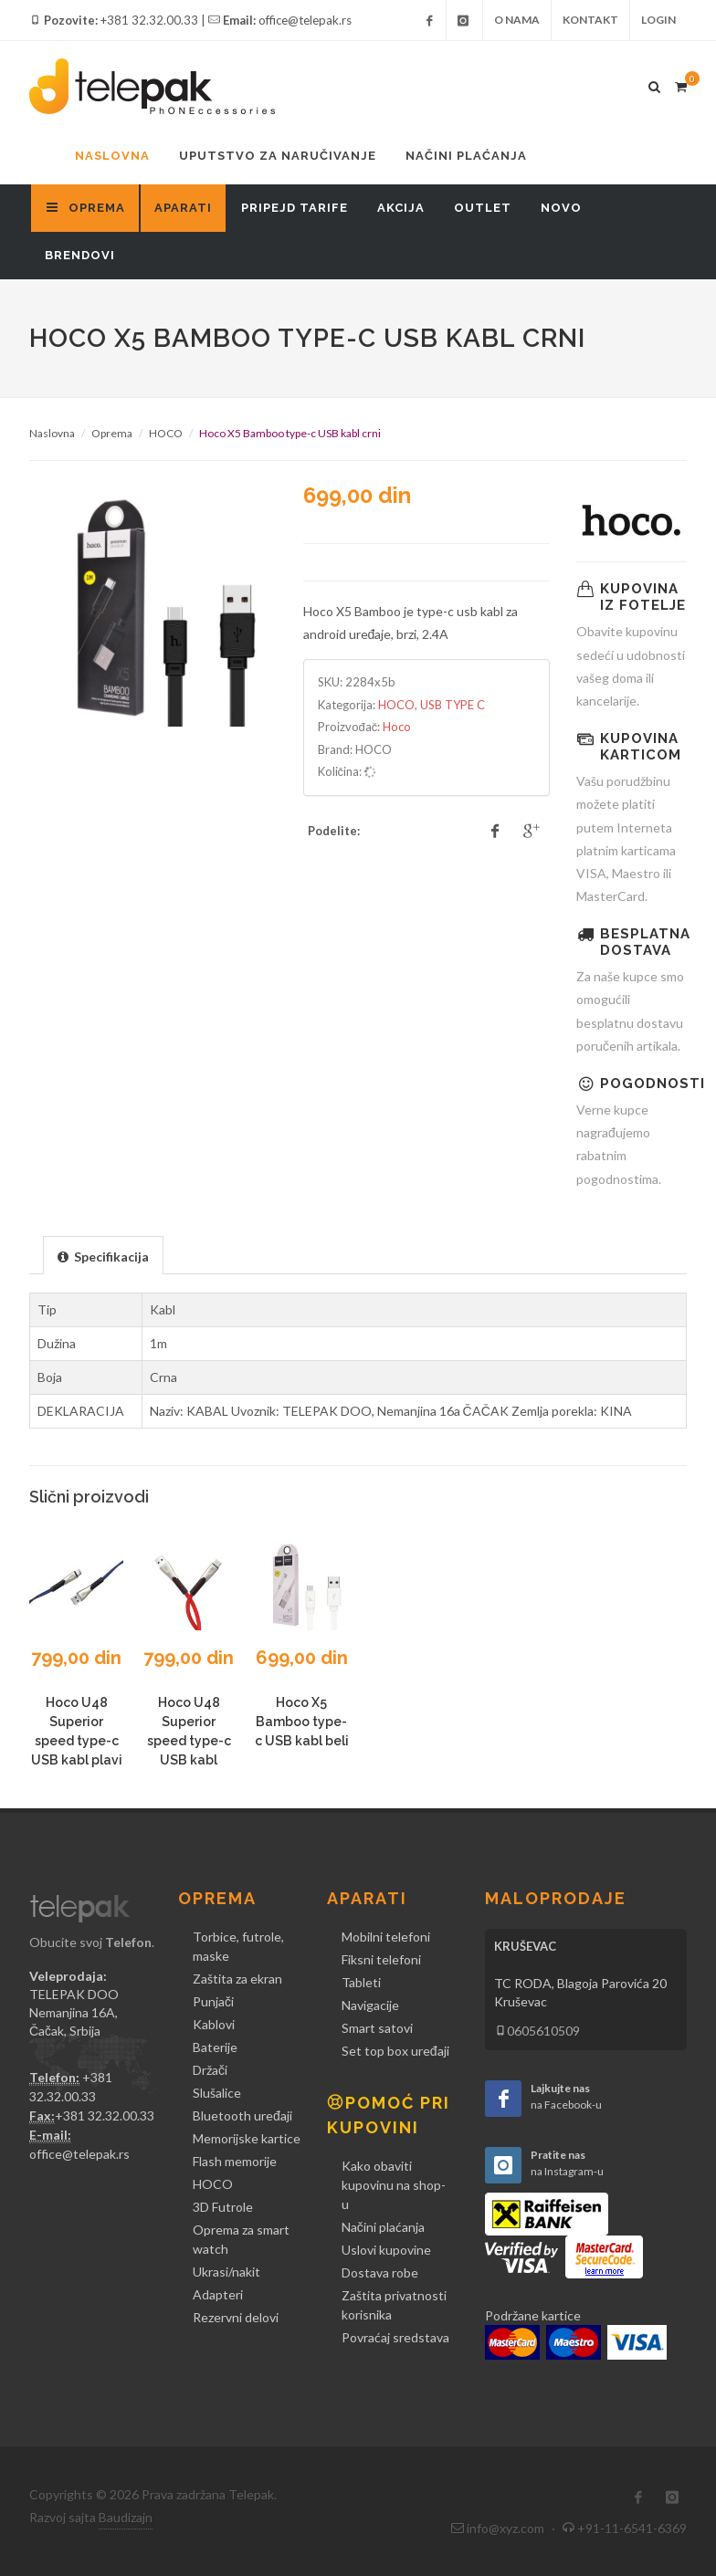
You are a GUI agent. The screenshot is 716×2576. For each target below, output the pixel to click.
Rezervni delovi (236, 2317)
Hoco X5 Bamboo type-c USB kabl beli (302, 1721)
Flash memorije (235, 2161)
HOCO (166, 433)
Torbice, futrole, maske (238, 1946)
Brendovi (80, 255)
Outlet (482, 208)
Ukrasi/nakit (226, 2271)
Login (658, 19)
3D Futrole (223, 2207)
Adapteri (218, 2294)
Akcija (401, 208)
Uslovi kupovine (386, 2249)
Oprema (111, 433)
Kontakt (590, 19)
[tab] (103, 1254)
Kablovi (214, 2024)
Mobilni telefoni (386, 1936)
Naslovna (112, 155)
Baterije (215, 2047)
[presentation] (103, 1256)
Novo (561, 208)
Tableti (361, 1982)
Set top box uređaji (395, 2050)
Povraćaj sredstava (395, 2337)
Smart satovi (377, 2028)
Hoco (397, 726)
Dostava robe (380, 2272)
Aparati (183, 208)
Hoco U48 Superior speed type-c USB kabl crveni (189, 1740)
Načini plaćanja (466, 155)
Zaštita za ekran (237, 1978)
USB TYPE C (452, 704)
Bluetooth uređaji (242, 2115)
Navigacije (370, 2005)
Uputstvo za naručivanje (277, 155)
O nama (517, 19)
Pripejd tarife (294, 208)
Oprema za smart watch (241, 2239)
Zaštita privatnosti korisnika (394, 2305)
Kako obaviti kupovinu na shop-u (394, 2185)
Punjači (213, 2001)
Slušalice (217, 2092)
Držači (210, 2070)
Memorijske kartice (246, 2138)
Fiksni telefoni (381, 1959)
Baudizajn (126, 2517)
